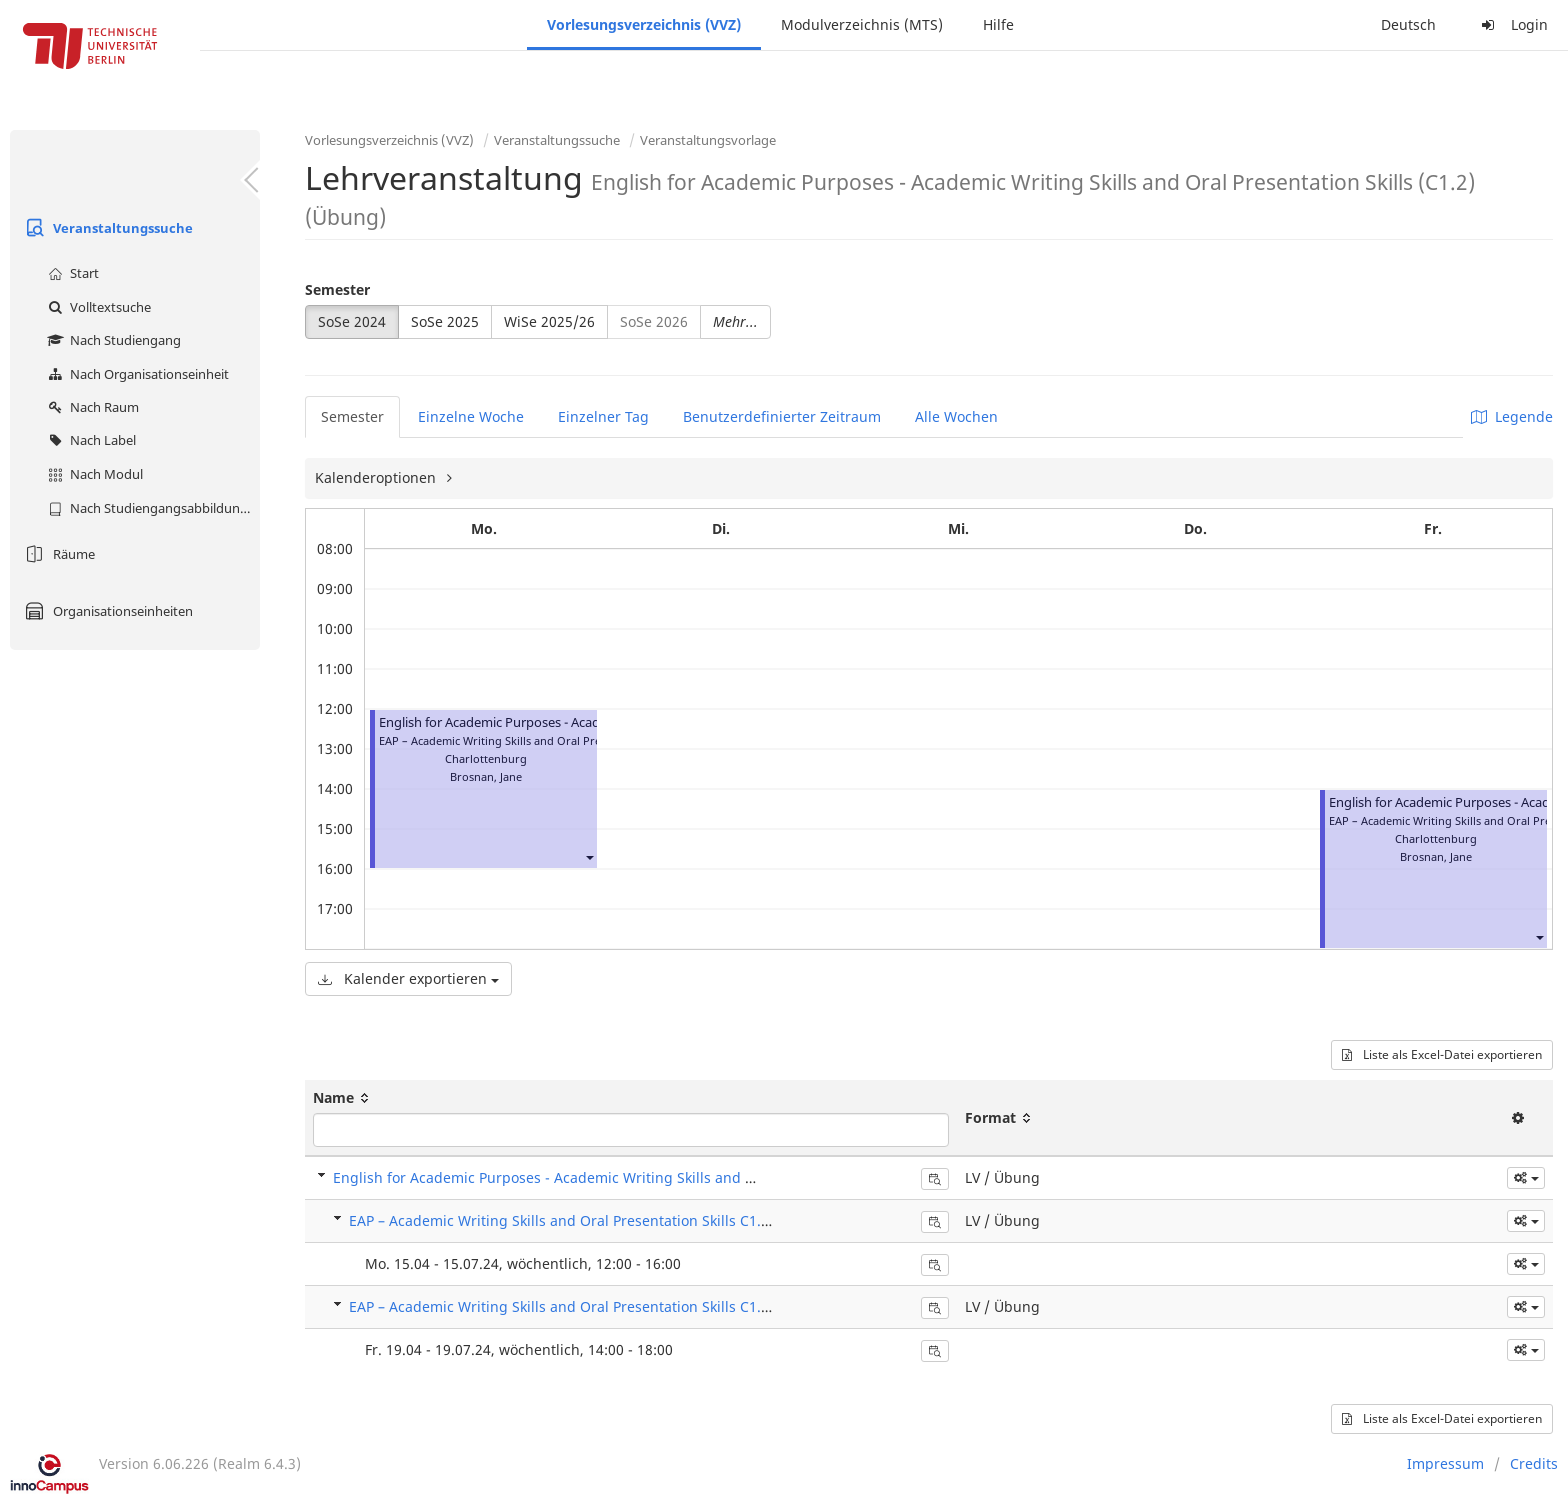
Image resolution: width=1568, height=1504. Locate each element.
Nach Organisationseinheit (136, 374)
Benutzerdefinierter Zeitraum (782, 416)
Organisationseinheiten (106, 611)
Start (71, 273)
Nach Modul (93, 474)
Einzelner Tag (603, 416)
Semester (337, 289)
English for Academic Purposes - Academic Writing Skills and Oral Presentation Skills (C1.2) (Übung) (668, 1177)
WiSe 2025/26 (549, 321)
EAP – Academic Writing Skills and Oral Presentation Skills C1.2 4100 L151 (594, 1306)
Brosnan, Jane (486, 776)
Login (1512, 24)
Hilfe (998, 24)
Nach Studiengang (112, 340)
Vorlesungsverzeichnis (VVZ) (644, 24)
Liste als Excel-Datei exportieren (1442, 1054)
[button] (589, 856)
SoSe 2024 (352, 321)
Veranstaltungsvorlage (708, 140)
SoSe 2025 (445, 321)
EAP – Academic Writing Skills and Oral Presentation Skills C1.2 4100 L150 (594, 1220)
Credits (1534, 1463)
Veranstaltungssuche (106, 228)
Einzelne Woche (471, 416)
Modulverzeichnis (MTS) (862, 24)
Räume (57, 554)
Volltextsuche (97, 307)
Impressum (1445, 1463)
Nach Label (89, 440)
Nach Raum (91, 407)
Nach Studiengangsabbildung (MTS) (151, 508)
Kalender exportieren (408, 978)
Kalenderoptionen (377, 477)
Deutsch (1408, 24)
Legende (1512, 416)
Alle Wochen (956, 416)
